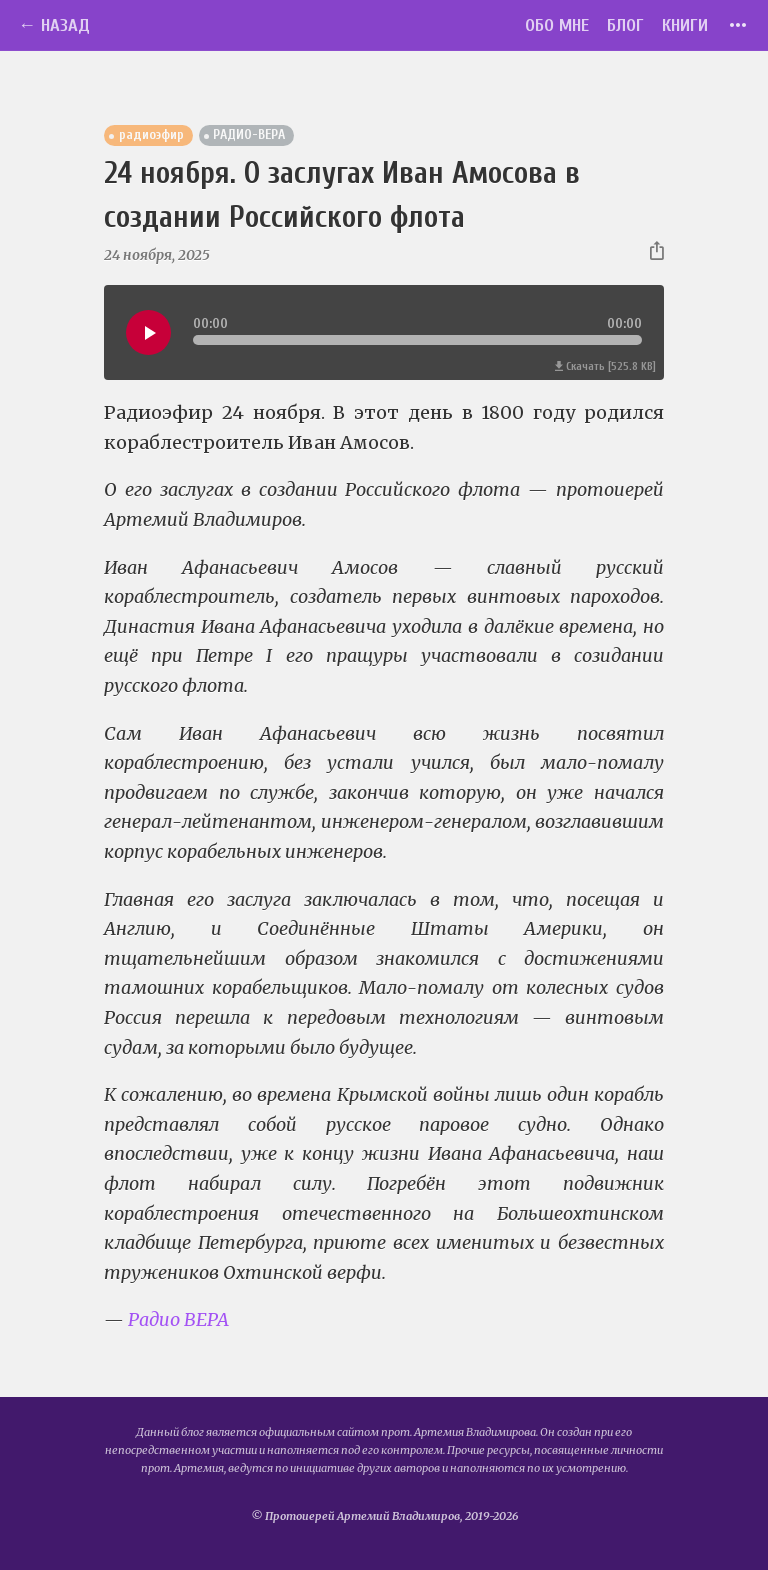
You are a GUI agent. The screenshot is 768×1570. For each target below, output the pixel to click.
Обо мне (557, 25)
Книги (685, 25)
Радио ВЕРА (178, 1319)
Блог (625, 25)
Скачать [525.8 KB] (605, 366)
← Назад (54, 25)
